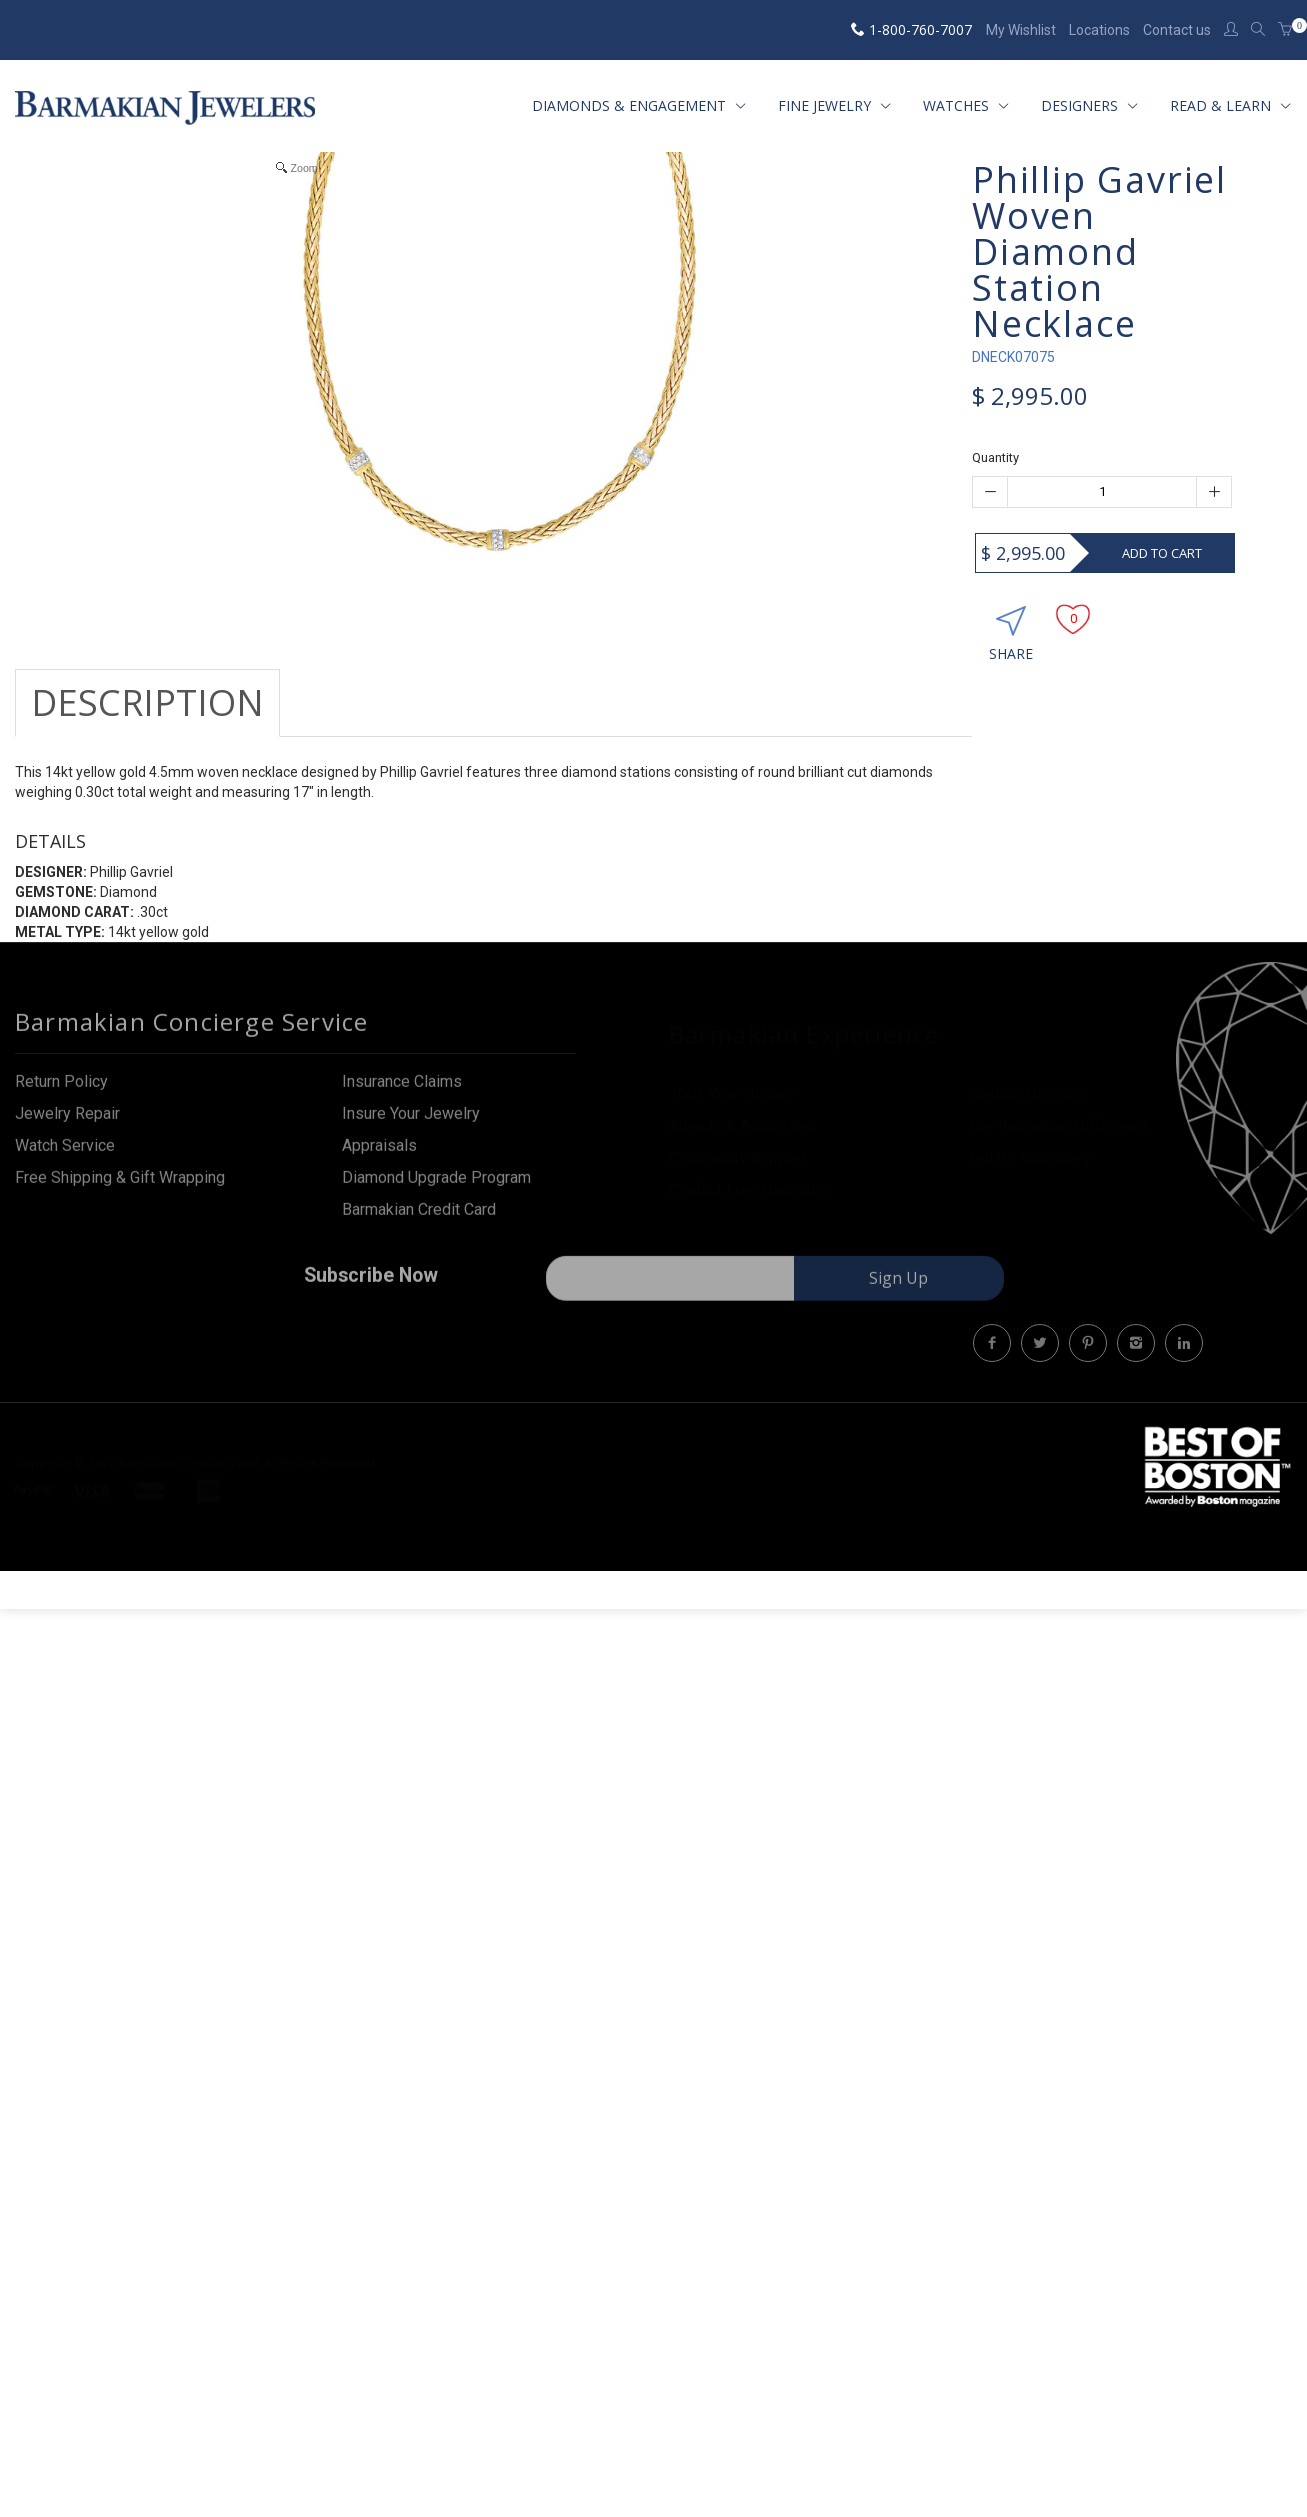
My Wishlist (1021, 30)
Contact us (1177, 30)
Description (147, 702)
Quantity (995, 457)
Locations (1099, 30)
